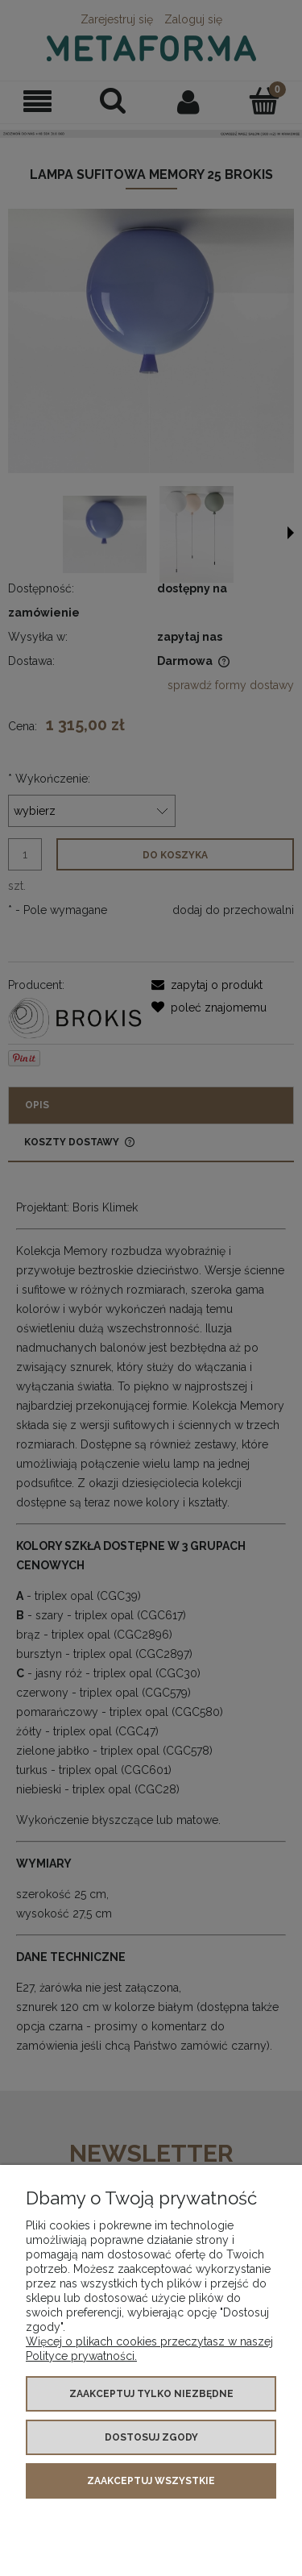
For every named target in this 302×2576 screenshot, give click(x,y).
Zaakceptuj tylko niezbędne (151, 2393)
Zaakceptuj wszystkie (151, 2481)
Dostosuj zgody (151, 2437)
